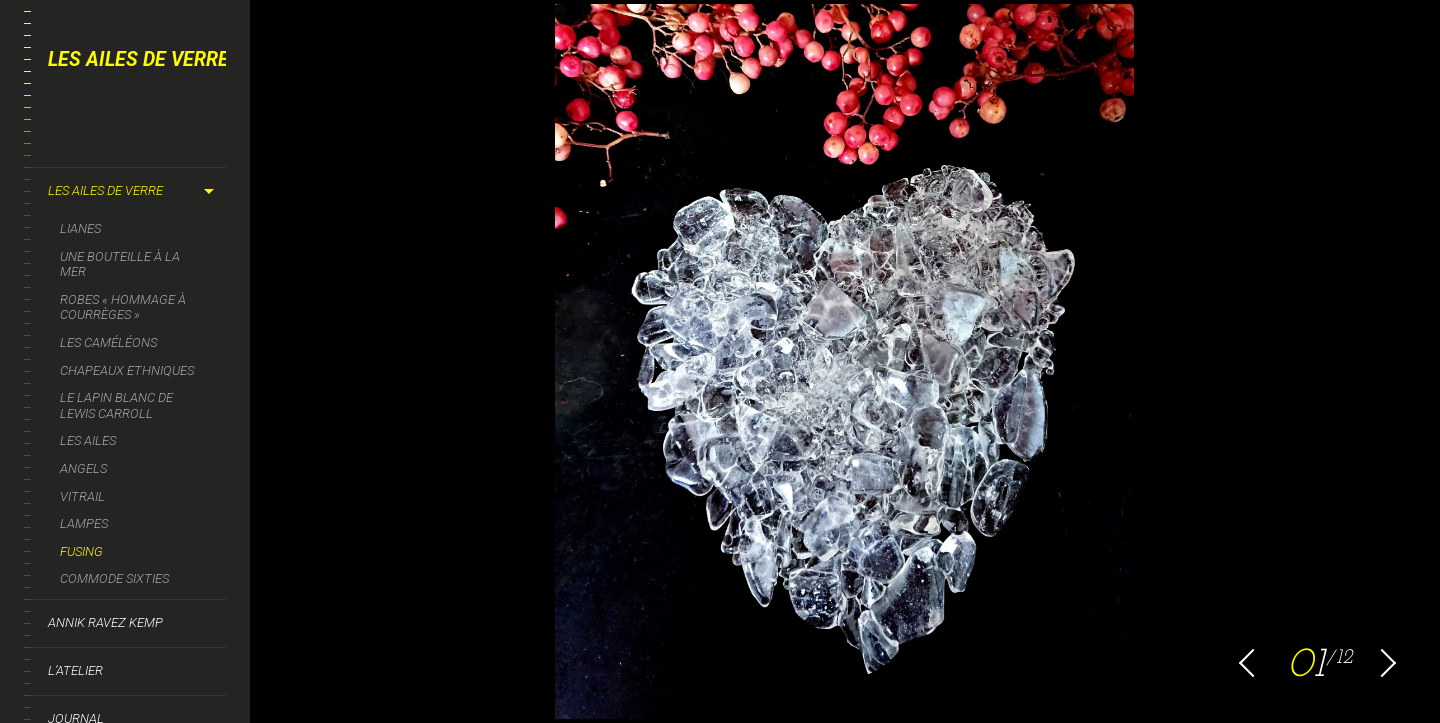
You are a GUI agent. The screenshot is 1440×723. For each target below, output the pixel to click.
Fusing (81, 551)
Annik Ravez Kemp (105, 622)
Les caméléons (108, 342)
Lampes (84, 523)
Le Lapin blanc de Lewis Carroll (116, 405)
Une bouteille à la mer (120, 264)
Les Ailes (88, 440)
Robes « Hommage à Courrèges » (123, 307)
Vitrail (82, 496)
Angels (83, 468)
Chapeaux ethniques (127, 370)
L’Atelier (75, 670)
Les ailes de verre (105, 190)
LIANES (80, 228)
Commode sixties (114, 578)
